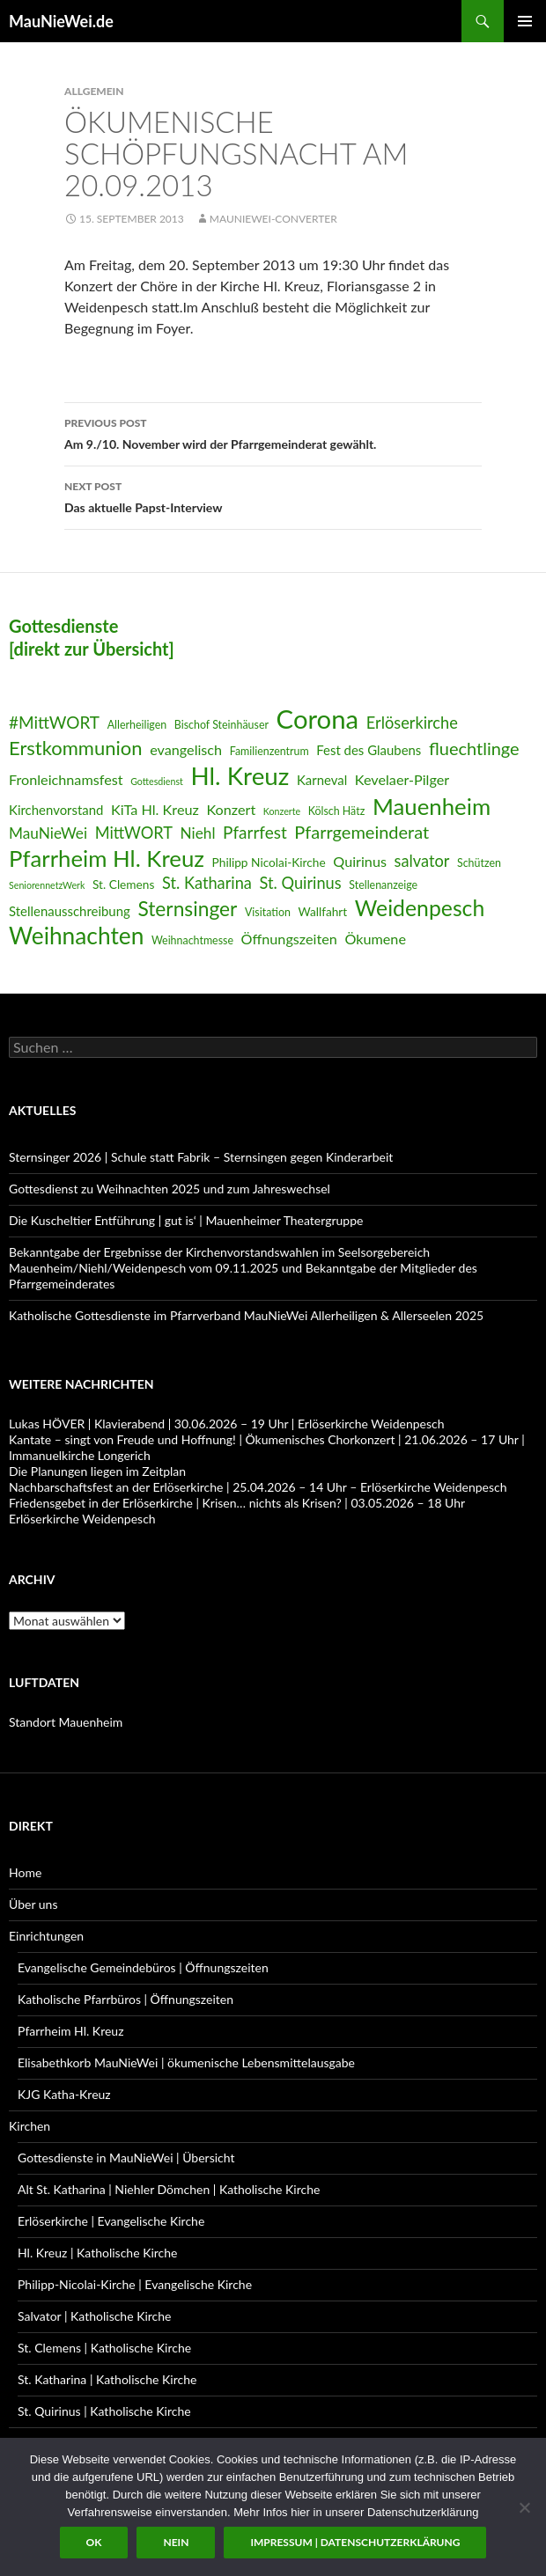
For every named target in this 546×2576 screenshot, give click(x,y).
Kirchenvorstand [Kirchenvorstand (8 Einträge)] (56, 810)
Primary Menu (525, 21)
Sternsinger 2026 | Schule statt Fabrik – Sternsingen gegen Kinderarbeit (201, 1156)
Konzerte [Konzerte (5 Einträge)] (281, 811)
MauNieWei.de (61, 21)
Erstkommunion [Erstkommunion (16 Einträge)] (76, 748)
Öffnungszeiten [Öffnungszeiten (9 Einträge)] (289, 938)
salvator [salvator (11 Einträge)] (422, 860)
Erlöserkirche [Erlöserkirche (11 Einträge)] (412, 722)
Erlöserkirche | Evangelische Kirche (111, 2220)
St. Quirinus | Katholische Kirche (104, 2411)
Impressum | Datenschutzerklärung (355, 2542)
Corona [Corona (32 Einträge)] (318, 718)
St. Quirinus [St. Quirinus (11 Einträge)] (301, 882)
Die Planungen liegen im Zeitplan (97, 1471)
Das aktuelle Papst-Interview (273, 495)
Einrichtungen (46, 1935)
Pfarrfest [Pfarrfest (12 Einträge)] (255, 832)
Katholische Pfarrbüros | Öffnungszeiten (125, 1999)
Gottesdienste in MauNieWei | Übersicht (126, 2157)
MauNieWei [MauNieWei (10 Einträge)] (48, 833)
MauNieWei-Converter (273, 218)
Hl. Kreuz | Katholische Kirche (97, 2252)
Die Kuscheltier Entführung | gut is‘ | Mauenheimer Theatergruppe (186, 1220)
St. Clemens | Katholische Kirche (104, 2347)
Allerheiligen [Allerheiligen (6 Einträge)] (137, 724)
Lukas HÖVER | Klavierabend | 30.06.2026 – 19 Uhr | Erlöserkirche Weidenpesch (227, 1423)
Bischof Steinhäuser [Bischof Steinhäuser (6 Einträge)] (221, 724)
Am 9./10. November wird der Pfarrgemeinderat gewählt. (273, 432)
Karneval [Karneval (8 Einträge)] (322, 780)
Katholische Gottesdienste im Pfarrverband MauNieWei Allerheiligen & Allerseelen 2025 (246, 1315)
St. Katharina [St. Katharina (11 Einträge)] (207, 882)
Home (25, 1872)
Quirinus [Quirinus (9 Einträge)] (360, 861)
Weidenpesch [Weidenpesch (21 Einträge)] (419, 908)
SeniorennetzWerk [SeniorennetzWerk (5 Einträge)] (47, 885)
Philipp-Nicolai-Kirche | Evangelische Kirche (135, 2284)
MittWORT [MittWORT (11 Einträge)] (134, 832)
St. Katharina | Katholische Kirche (107, 2379)
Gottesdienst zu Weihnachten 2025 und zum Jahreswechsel (169, 1188)
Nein (175, 2542)
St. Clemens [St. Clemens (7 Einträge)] (123, 884)
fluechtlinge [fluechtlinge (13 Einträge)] (474, 748)
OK (94, 2542)
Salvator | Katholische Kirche (95, 2315)
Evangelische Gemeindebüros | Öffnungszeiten (143, 1967)
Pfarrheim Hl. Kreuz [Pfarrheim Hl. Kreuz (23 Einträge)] (106, 858)
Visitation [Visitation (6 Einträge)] (268, 912)
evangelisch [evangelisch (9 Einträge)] (186, 749)
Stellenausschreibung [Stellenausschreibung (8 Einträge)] (69, 911)
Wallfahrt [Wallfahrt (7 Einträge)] (322, 911)
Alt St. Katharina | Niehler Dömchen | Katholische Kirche (169, 2189)
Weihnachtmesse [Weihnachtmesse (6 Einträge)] (192, 940)
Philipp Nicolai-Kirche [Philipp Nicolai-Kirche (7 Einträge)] (269, 862)
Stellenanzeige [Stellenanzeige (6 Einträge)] (383, 885)
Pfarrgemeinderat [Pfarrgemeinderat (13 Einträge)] (361, 831)
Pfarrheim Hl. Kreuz (70, 2030)
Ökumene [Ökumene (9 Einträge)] (375, 938)
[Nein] (524, 2507)
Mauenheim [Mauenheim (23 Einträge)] (432, 806)
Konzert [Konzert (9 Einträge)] (230, 809)
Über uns (33, 1904)
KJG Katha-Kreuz (64, 2094)
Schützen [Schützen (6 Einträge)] (479, 863)
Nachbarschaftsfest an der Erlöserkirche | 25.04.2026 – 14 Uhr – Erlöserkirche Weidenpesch (258, 1486)
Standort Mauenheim (65, 1721)
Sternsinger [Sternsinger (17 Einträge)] (187, 909)
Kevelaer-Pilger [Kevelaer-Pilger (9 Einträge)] (402, 779)
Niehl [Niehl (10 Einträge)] (198, 833)
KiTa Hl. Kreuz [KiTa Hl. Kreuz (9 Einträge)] (155, 809)
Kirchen (29, 2125)
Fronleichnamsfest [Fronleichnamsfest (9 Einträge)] (66, 779)
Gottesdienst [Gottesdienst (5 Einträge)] (156, 781)
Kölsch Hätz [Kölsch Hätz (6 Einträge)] (336, 811)
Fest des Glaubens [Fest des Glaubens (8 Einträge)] (368, 750)
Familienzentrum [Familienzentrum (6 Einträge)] (269, 751)
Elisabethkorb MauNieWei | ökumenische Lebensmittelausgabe (186, 2062)
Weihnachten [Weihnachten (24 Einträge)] (76, 935)
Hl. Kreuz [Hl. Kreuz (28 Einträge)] (239, 775)
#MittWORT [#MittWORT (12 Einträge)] (54, 722)
